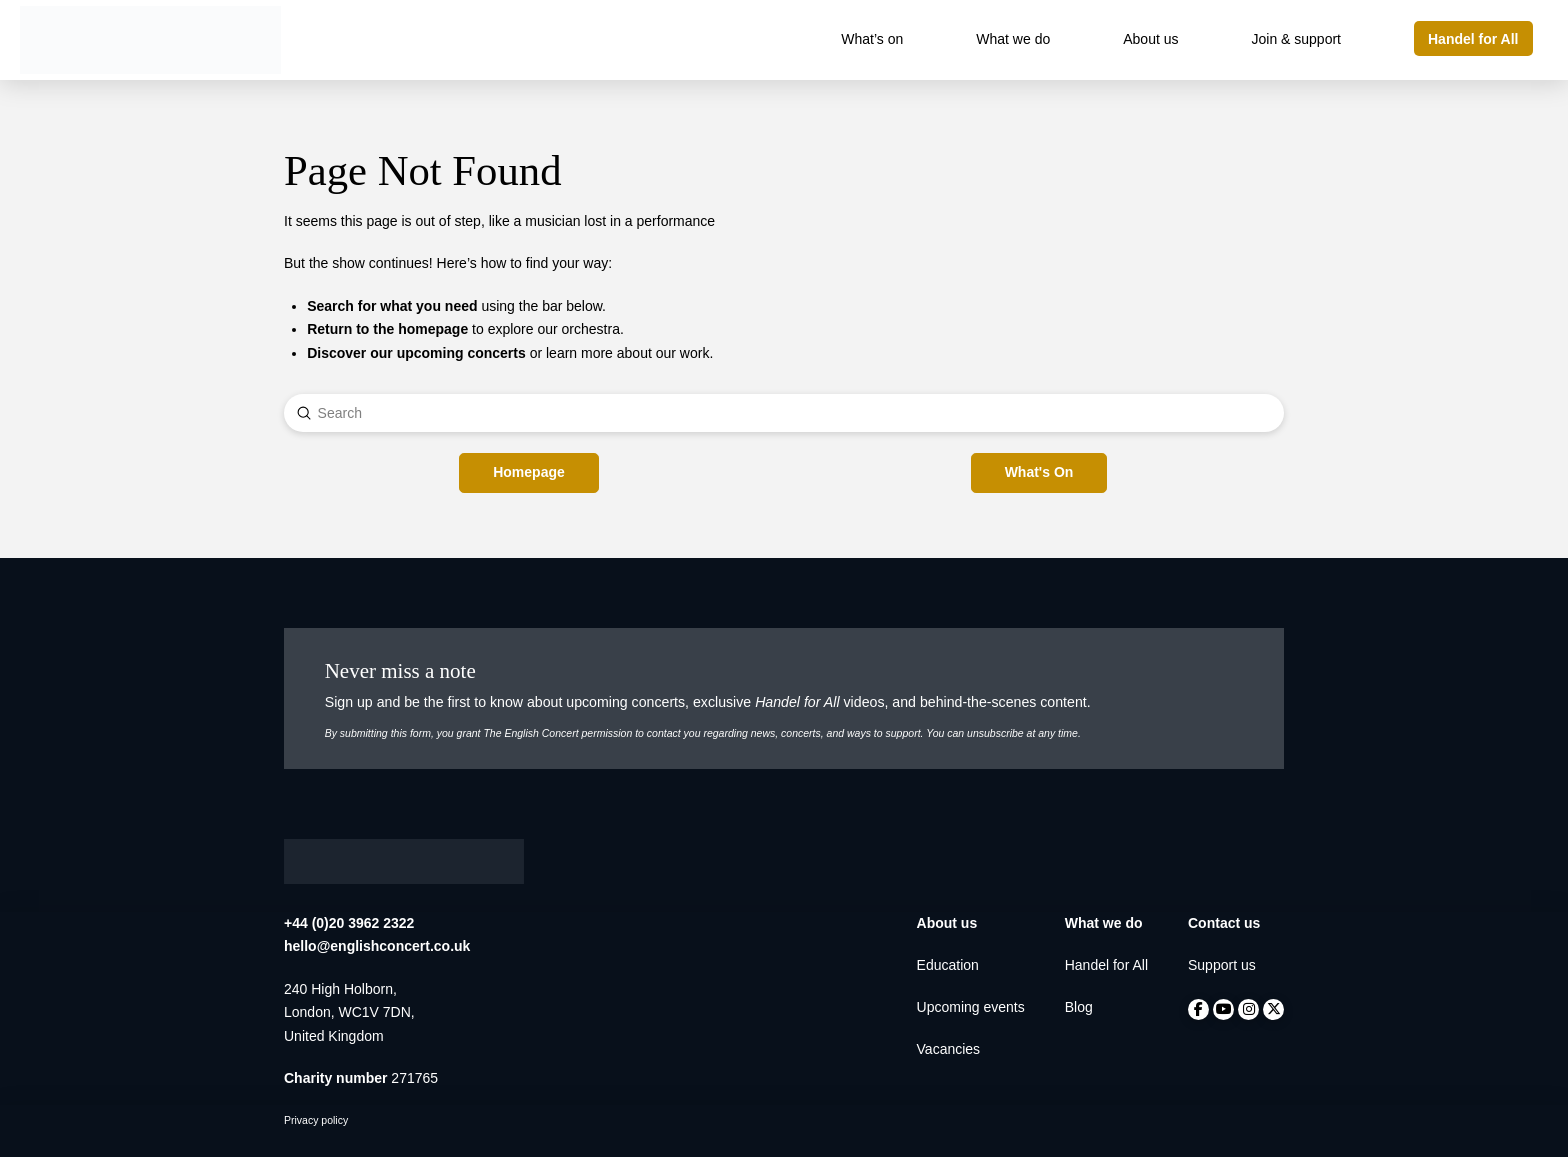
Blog (1079, 1007)
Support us (1222, 965)
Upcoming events (971, 1007)
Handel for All (1106, 965)
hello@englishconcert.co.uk (377, 946)
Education (948, 965)
